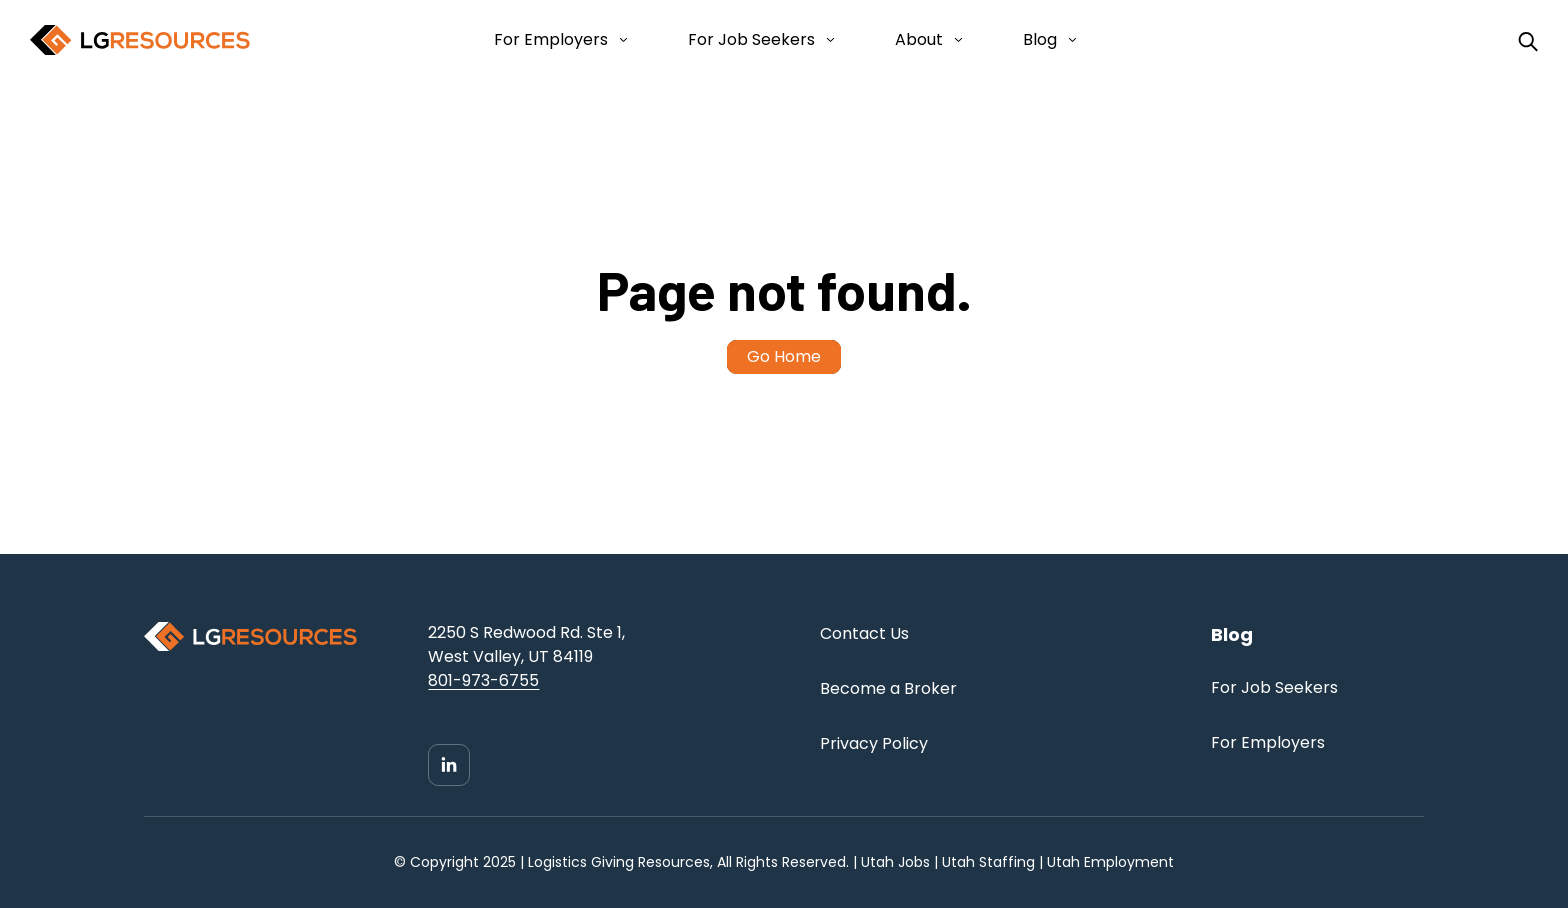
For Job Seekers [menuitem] (1274, 687)
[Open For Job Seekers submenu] (826, 40)
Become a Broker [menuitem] (888, 688)
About (919, 39)
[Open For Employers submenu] (619, 40)
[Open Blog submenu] (1068, 40)
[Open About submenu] (954, 40)
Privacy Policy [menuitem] (874, 743)
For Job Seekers (751, 39)
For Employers (551, 39)
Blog (1040, 39)
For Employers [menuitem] (1268, 742)
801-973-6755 (483, 680)
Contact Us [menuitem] (864, 633)
